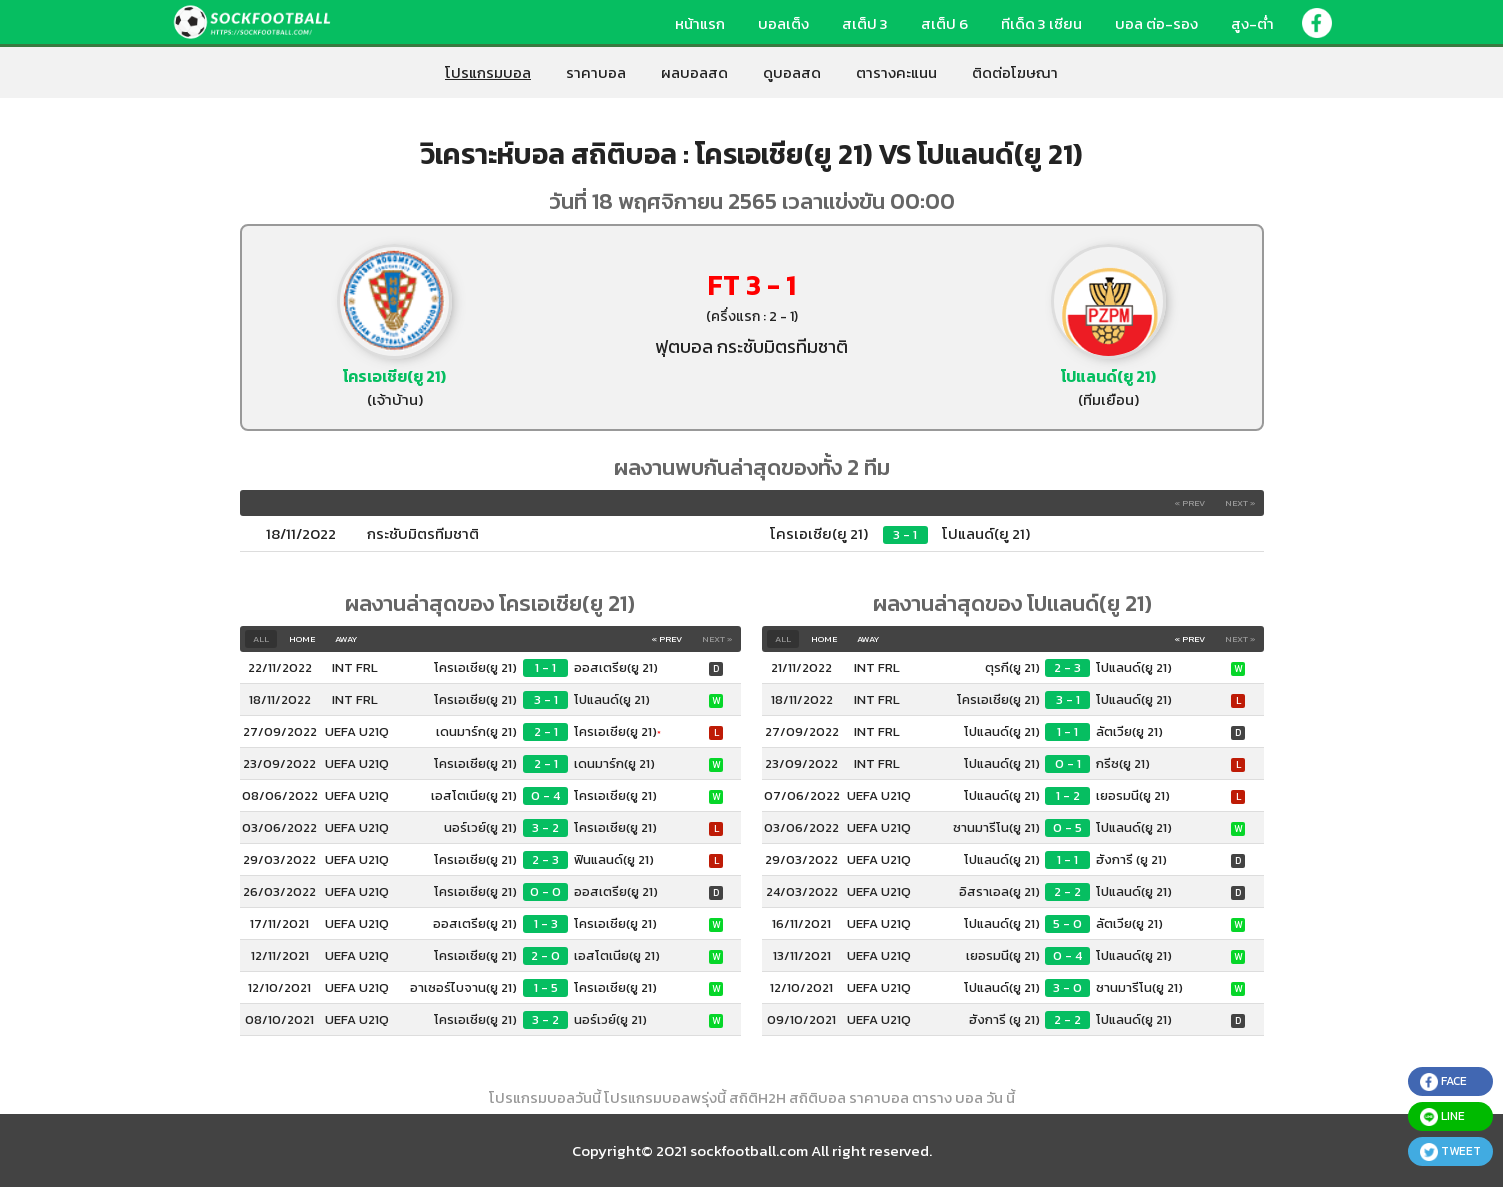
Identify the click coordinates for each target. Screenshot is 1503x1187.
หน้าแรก (700, 23)
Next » (1240, 503)
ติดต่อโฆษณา (1015, 72)
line (1442, 1116)
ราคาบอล (596, 72)
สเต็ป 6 (944, 23)
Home (302, 639)
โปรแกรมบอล (488, 72)
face (1443, 1081)
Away (346, 639)
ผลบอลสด (694, 72)
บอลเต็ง (783, 23)
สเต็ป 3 (865, 23)
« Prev (1189, 503)
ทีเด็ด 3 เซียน (1041, 23)
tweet (1450, 1151)
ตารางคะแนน (896, 72)
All (261, 639)
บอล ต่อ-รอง (1156, 23)
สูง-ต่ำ (1252, 23)
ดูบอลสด (792, 72)
